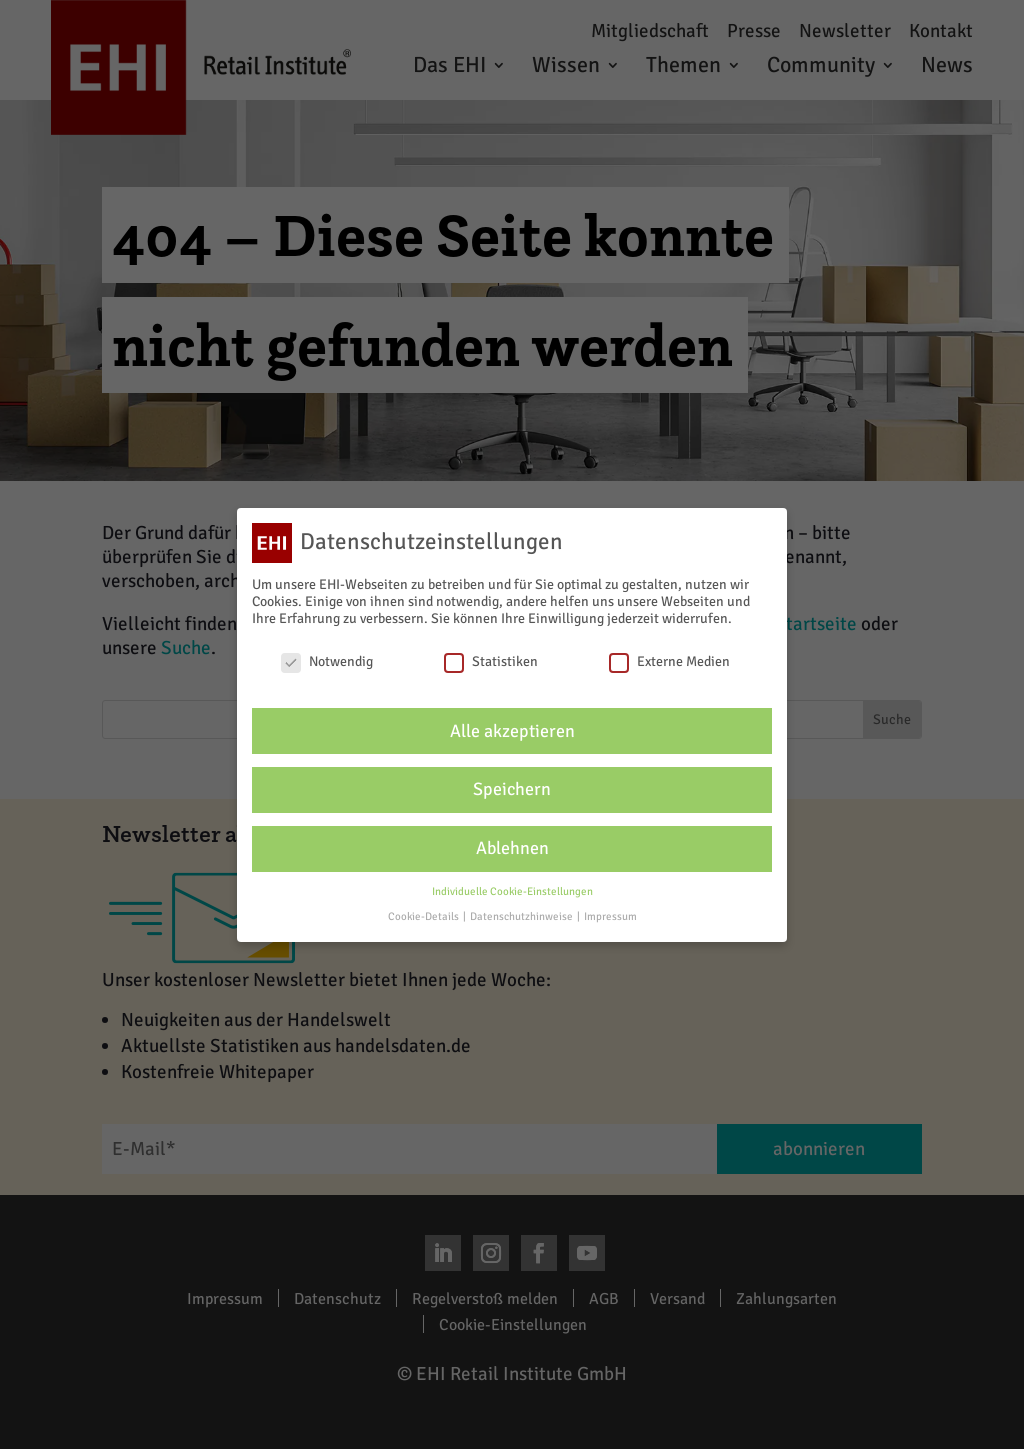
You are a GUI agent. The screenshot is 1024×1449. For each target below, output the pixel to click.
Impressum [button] (610, 916)
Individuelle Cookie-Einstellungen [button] (512, 891)
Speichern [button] (512, 789)
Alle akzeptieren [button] (512, 731)
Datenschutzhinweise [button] (522, 916)
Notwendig (327, 661)
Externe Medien (669, 661)
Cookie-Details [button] (424, 916)
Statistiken (491, 661)
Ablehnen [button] (512, 848)
